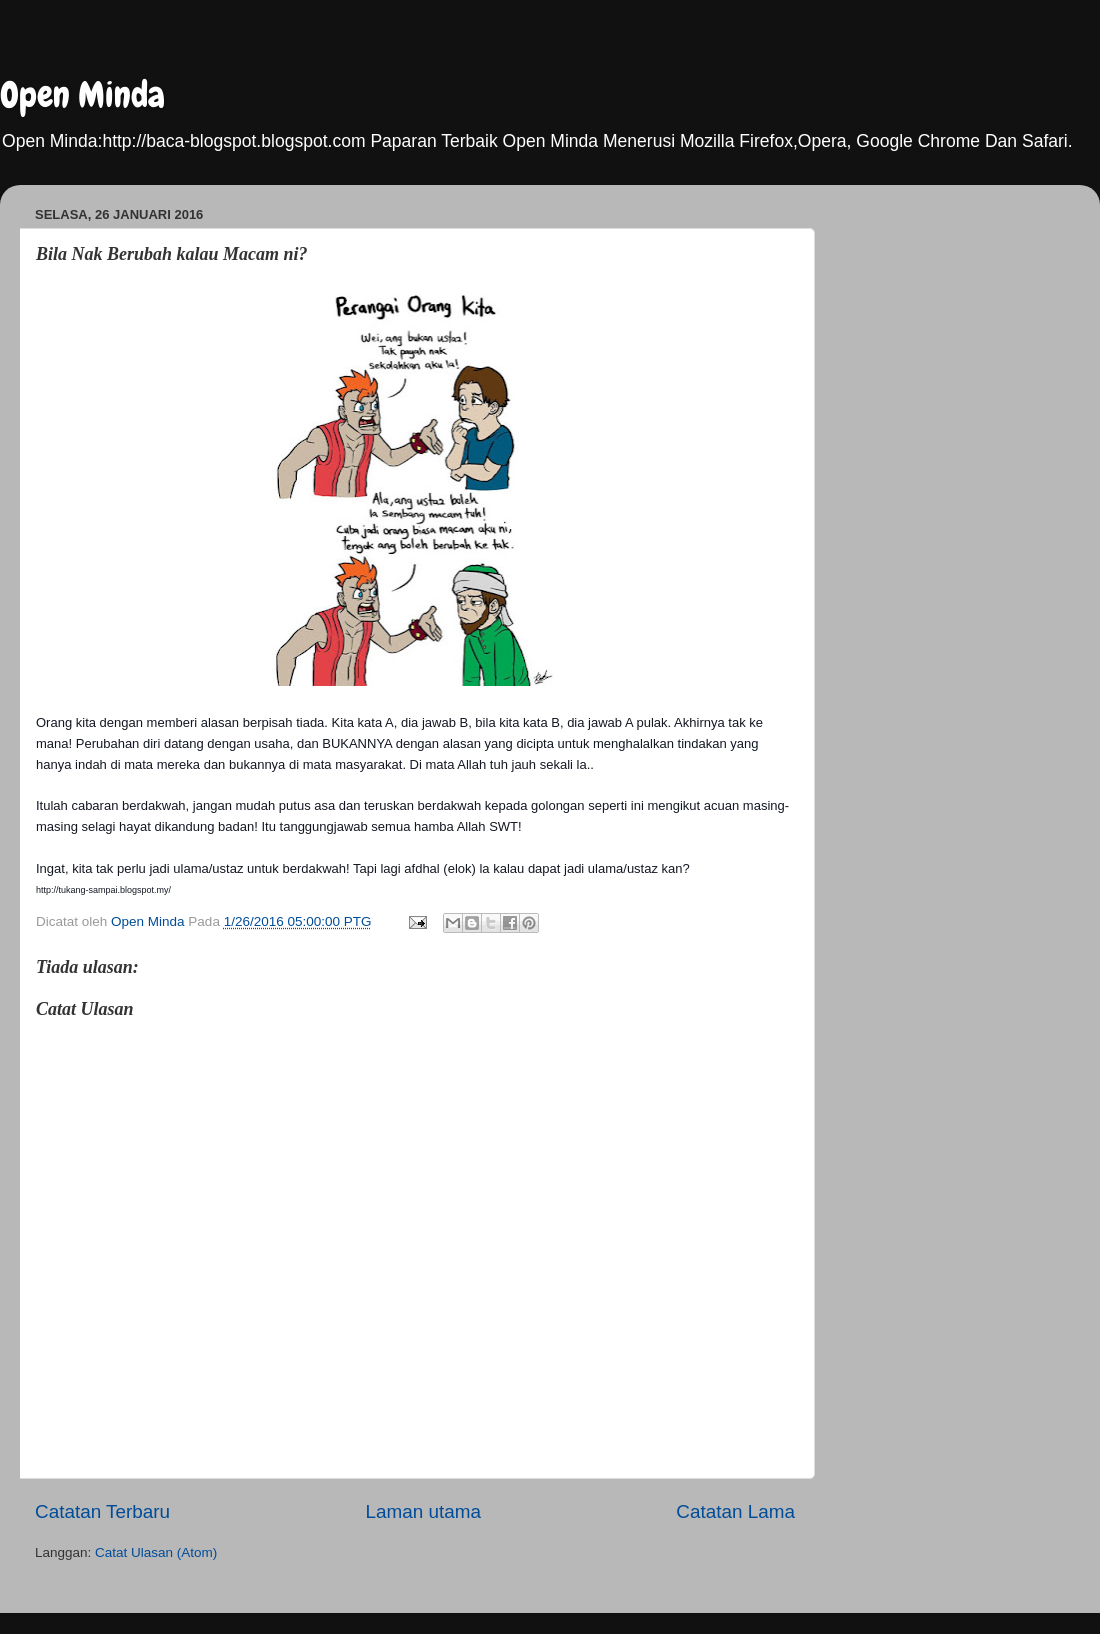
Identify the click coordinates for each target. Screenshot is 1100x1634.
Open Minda (82, 95)
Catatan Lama (735, 1511)
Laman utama (423, 1511)
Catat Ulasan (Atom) (156, 1552)
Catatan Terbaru (102, 1511)
